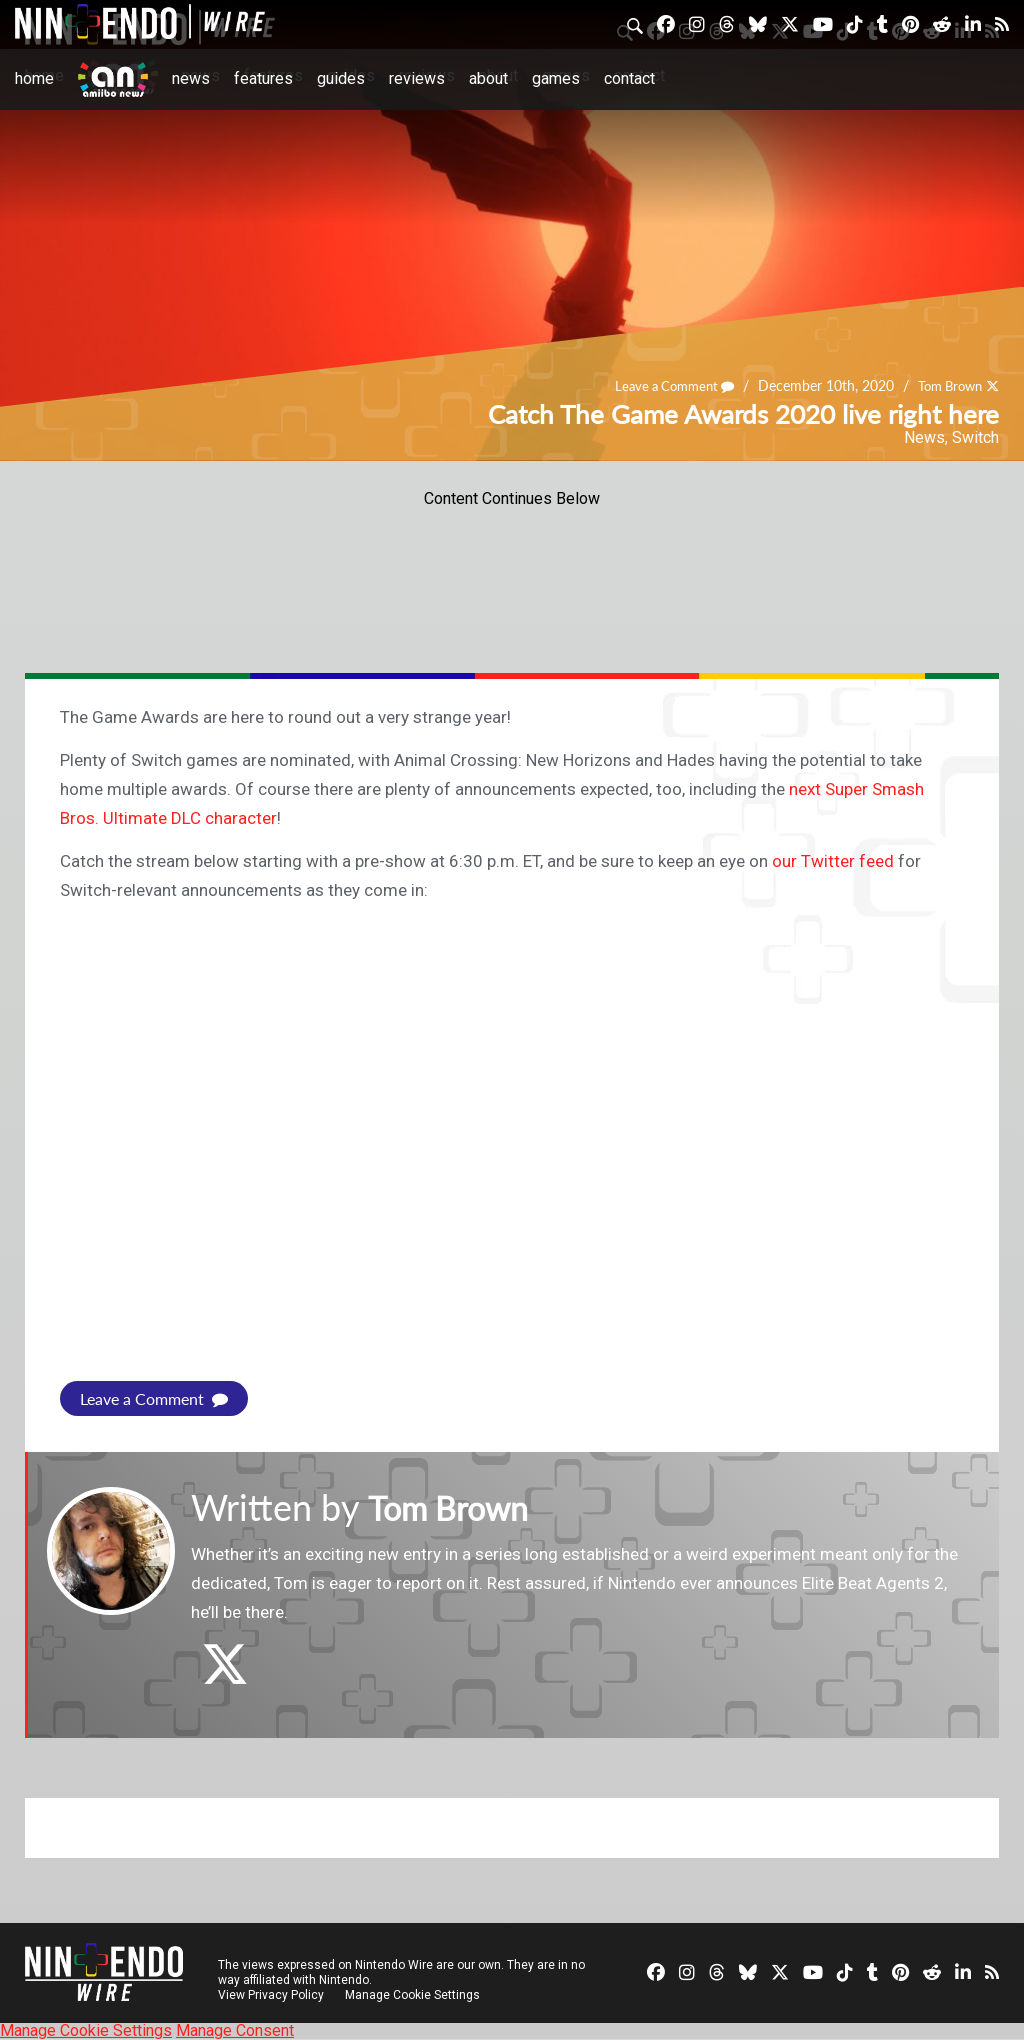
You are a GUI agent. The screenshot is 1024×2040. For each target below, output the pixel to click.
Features (263, 78)
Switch (975, 437)
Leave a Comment (662, 385)
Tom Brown (945, 385)
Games (556, 78)
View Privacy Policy (271, 1995)
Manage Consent (235, 2030)
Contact (629, 78)
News (191, 78)
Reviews (417, 78)
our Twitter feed (833, 861)
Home (34, 78)
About (488, 78)
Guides (341, 78)
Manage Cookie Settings (414, 1995)
